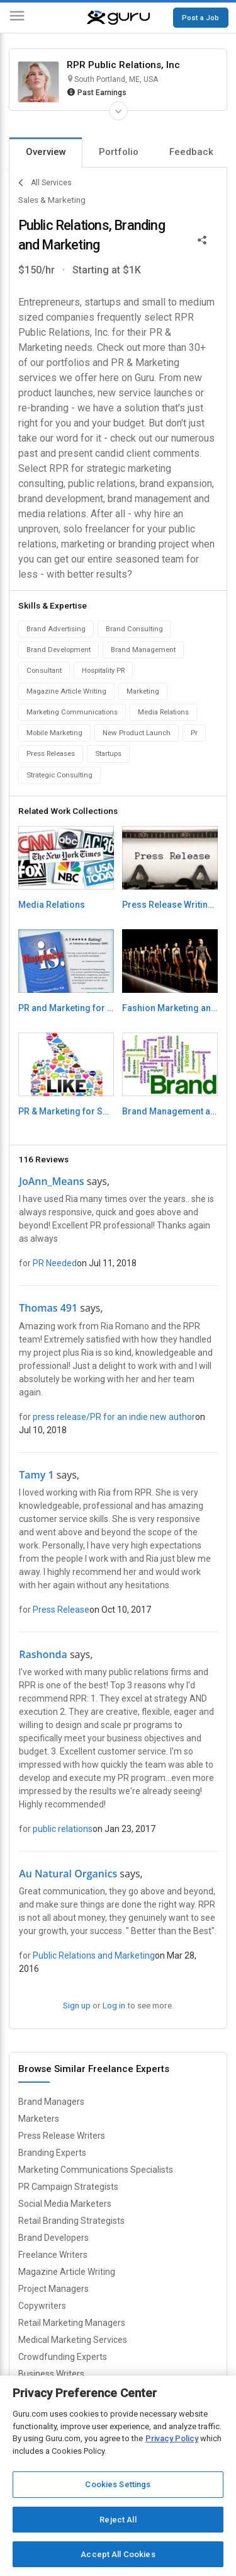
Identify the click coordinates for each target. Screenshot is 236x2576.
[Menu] (17, 18)
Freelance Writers (52, 2255)
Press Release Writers (61, 2136)
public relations (63, 1829)
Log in (114, 2005)
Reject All (117, 2519)
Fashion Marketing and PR (170, 1008)
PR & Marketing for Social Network (66, 1111)
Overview (46, 151)
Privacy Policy (171, 2438)
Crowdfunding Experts (62, 2357)
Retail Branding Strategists (71, 2221)
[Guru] (118, 17)
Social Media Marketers (64, 2204)
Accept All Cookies (118, 2554)
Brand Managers (51, 2102)
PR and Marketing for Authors (66, 1008)
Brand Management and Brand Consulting (170, 1111)
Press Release (61, 1610)
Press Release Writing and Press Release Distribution (170, 905)
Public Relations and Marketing (94, 1955)
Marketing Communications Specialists (95, 2170)
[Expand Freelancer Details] (118, 110)
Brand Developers (53, 2238)
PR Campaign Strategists (68, 2187)
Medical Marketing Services (72, 2340)
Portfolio (118, 151)
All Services (45, 183)
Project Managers (53, 2289)
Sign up (77, 2005)
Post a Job (200, 17)
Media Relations (51, 905)
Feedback (191, 151)
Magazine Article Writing (66, 2272)
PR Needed (55, 1263)
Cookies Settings (117, 2484)
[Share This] (202, 239)
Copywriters (42, 2306)
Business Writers (51, 2374)
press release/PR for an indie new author (114, 1417)
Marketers (38, 2119)
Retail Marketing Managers (71, 2323)
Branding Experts (52, 2153)
